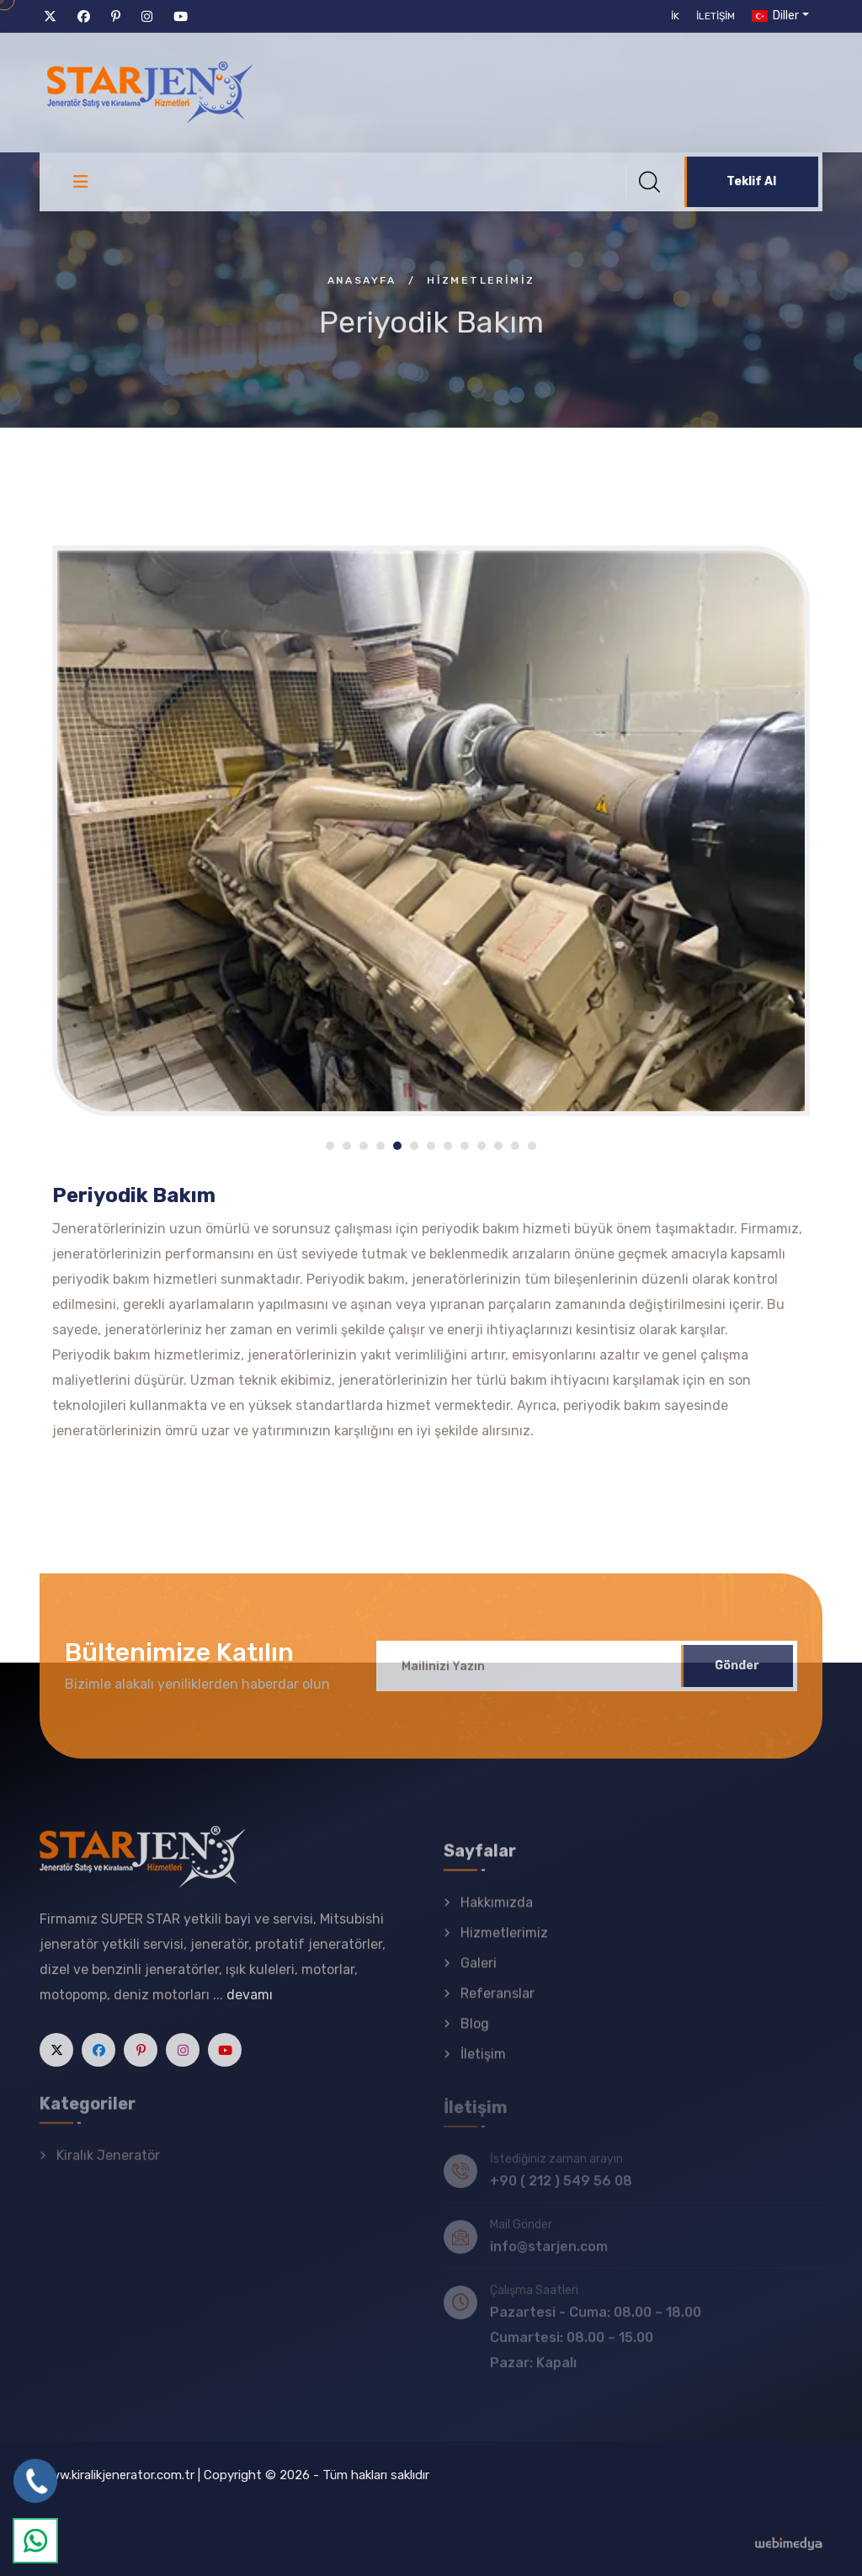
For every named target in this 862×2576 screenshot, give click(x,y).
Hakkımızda (496, 1914)
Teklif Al (751, 181)
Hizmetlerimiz (504, 1944)
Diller (773, 15)
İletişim (715, 16)
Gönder (737, 1676)
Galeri (478, 1975)
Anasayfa (361, 280)
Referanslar (497, 2005)
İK (675, 16)
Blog (474, 2035)
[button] (330, 1146)
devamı (249, 2006)
